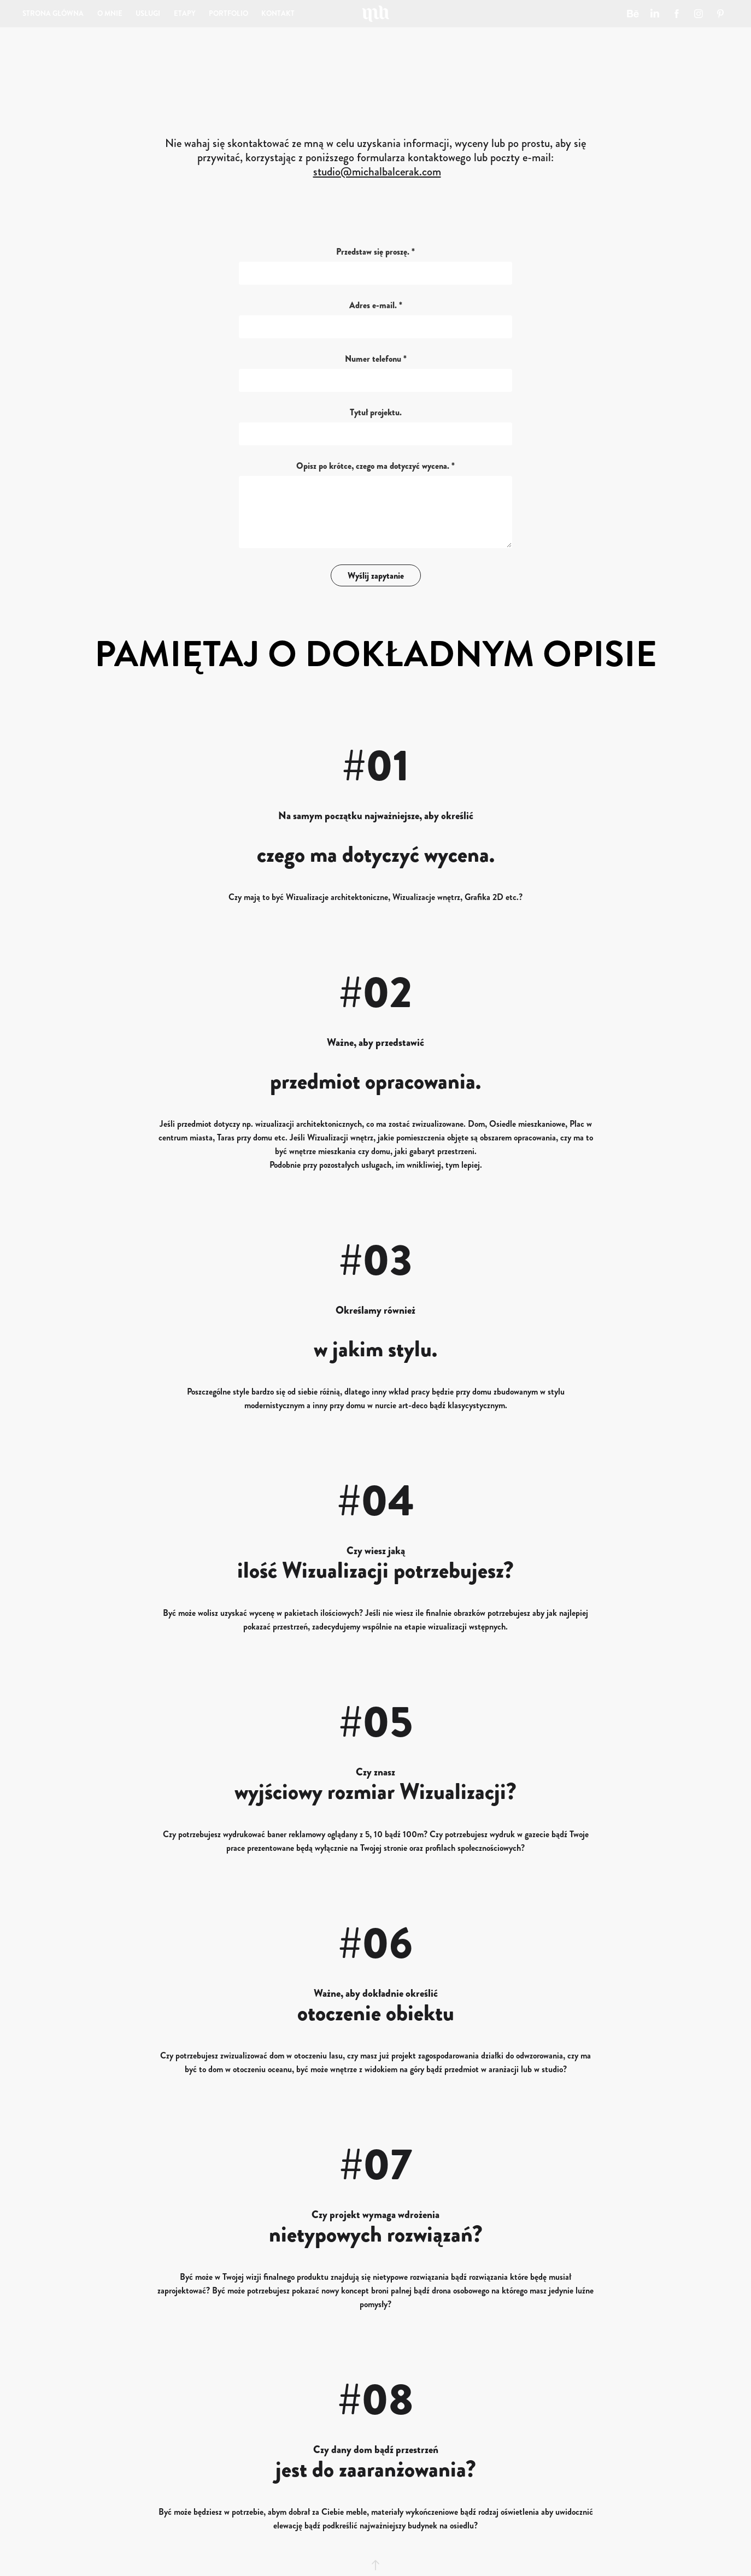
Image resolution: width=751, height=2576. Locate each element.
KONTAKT (278, 13)
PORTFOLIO (228, 13)
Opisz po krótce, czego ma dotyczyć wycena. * (375, 466)
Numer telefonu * (376, 359)
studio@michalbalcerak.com (377, 171)
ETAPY (185, 13)
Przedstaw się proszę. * (375, 252)
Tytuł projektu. (376, 412)
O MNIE (109, 13)
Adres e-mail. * (375, 305)
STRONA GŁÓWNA (53, 13)
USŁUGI (148, 13)
